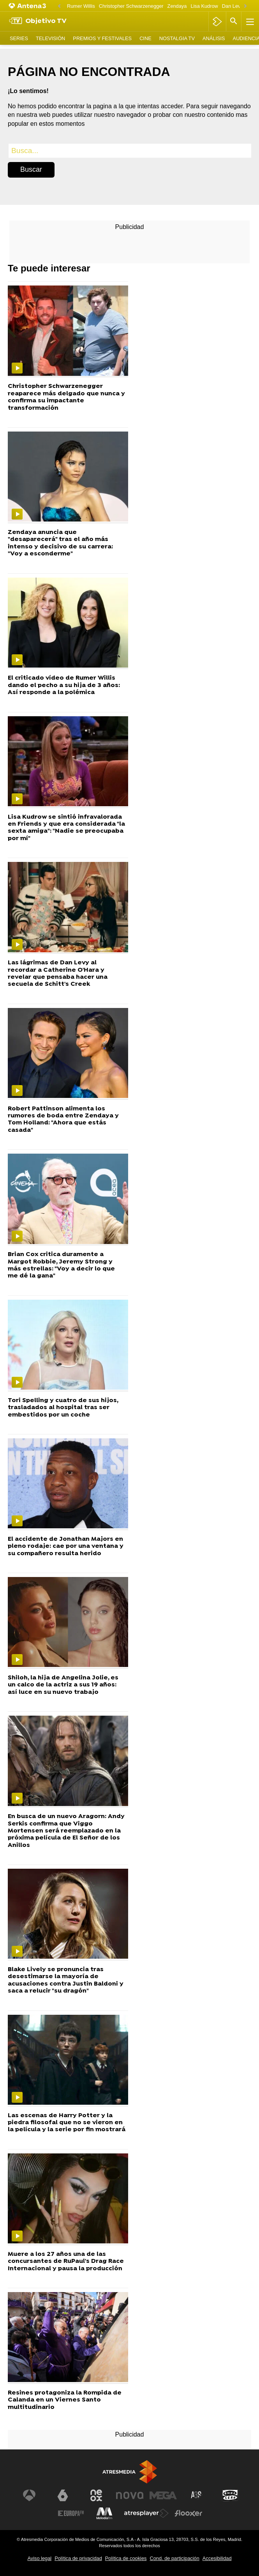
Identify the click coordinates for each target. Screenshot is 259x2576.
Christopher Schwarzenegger (131, 6)
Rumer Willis (81, 6)
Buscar (31, 169)
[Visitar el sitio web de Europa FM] (71, 2513)
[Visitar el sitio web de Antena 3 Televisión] (29, 2495)
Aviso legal (39, 2558)
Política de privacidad (78, 2558)
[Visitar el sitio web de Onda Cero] (230, 2495)
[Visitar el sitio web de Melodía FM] (104, 2513)
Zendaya (177, 6)
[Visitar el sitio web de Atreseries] (196, 2495)
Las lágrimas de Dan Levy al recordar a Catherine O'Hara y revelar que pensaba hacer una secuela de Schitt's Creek (57, 973)
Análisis (214, 38)
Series (19, 38)
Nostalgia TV (177, 38)
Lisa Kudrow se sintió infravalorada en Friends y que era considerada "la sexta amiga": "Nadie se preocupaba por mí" (66, 828)
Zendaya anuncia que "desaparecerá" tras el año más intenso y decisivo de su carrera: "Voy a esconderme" (60, 543)
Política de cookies (126, 2558)
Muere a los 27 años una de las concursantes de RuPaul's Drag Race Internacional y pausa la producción (66, 2261)
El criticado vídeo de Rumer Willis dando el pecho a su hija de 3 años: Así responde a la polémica (64, 685)
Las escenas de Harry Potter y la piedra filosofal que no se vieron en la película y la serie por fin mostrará (66, 2123)
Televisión (50, 38)
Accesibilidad (217, 2558)
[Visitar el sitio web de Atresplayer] (146, 2513)
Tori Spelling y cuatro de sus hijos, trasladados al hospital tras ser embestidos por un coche (63, 1407)
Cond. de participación (174, 2558)
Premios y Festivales (102, 38)
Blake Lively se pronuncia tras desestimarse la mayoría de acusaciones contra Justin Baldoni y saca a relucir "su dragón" (65, 1980)
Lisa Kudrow (204, 6)
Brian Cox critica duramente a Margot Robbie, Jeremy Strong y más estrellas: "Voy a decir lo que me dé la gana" (61, 1265)
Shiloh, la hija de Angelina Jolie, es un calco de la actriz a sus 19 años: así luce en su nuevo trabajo (63, 1685)
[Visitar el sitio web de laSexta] (62, 2495)
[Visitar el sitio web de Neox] (96, 2495)
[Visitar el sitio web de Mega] (163, 2495)
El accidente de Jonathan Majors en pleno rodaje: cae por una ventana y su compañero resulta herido (65, 1546)
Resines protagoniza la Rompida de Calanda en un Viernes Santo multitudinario (65, 2400)
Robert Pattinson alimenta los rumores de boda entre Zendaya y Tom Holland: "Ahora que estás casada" (63, 1119)
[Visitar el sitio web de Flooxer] (188, 2513)
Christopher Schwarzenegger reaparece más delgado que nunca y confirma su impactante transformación (66, 397)
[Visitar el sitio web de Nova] (129, 2495)
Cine (145, 38)
